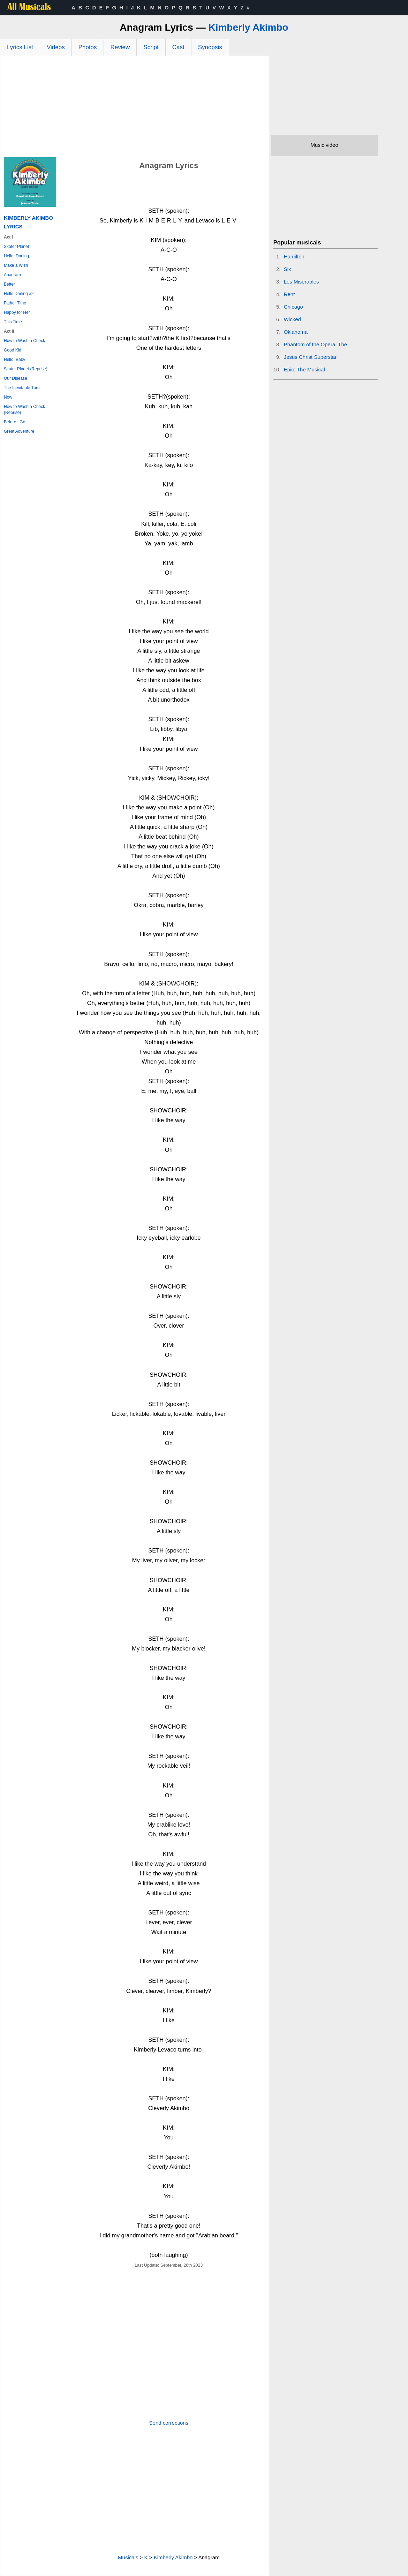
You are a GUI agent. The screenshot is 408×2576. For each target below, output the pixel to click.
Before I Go (14, 422)
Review (120, 47)
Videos (56, 47)
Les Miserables (301, 282)
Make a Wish (16, 265)
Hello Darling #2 (18, 293)
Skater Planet (16, 246)
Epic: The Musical (304, 369)
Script (150, 47)
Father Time (15, 303)
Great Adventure (19, 431)
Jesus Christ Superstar (310, 357)
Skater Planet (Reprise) (25, 369)
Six (287, 269)
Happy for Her (17, 312)
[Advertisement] (134, 108)
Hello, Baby (14, 359)
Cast (178, 47)
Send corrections (169, 2423)
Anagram (12, 274)
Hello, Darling (16, 256)
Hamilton (294, 256)
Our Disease (15, 378)
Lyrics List (20, 47)
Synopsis (210, 47)
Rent (289, 294)
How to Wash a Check (24, 340)
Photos (87, 47)
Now (8, 397)
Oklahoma (296, 332)
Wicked (292, 319)
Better (9, 284)
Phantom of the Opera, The (315, 344)
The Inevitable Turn (22, 387)
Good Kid (12, 350)
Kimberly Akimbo (248, 27)
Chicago (293, 307)
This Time (13, 321)
